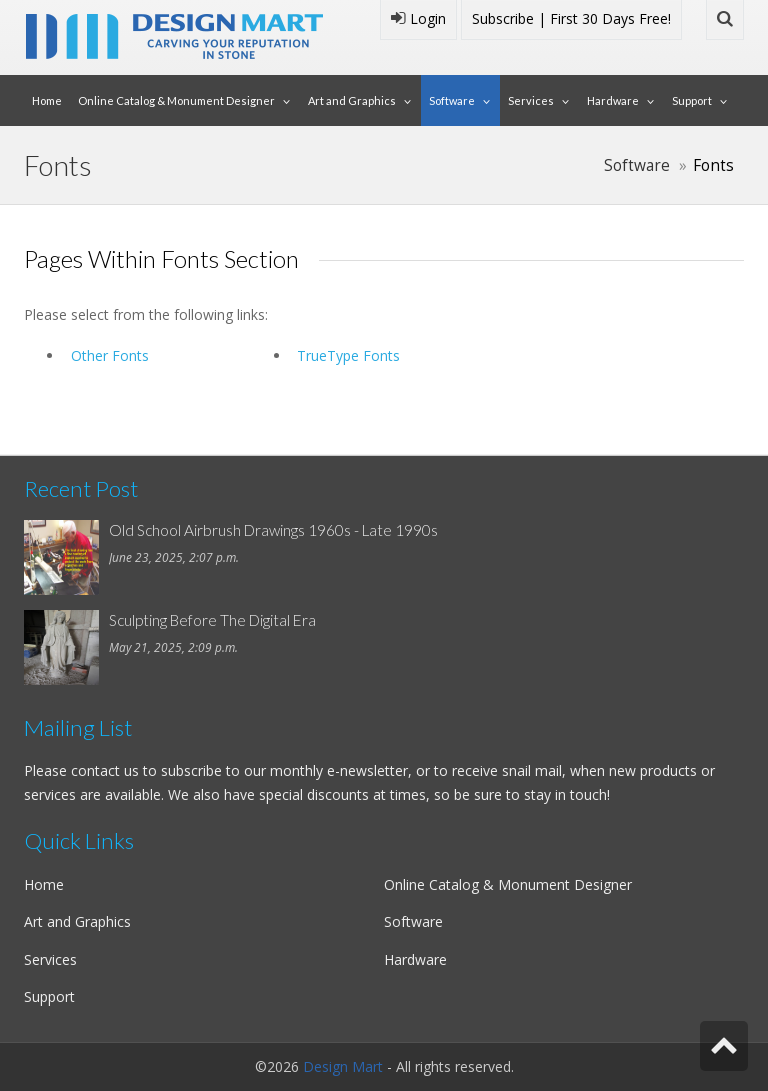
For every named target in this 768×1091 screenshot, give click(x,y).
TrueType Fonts (348, 355)
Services (531, 100)
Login (418, 18)
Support (692, 100)
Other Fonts (110, 355)
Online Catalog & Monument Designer (176, 100)
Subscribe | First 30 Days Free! (571, 18)
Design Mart (343, 1066)
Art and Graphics (352, 100)
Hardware (613, 100)
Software (452, 100)
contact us (105, 770)
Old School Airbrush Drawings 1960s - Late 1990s (273, 530)
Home (47, 100)
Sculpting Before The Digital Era (212, 620)
